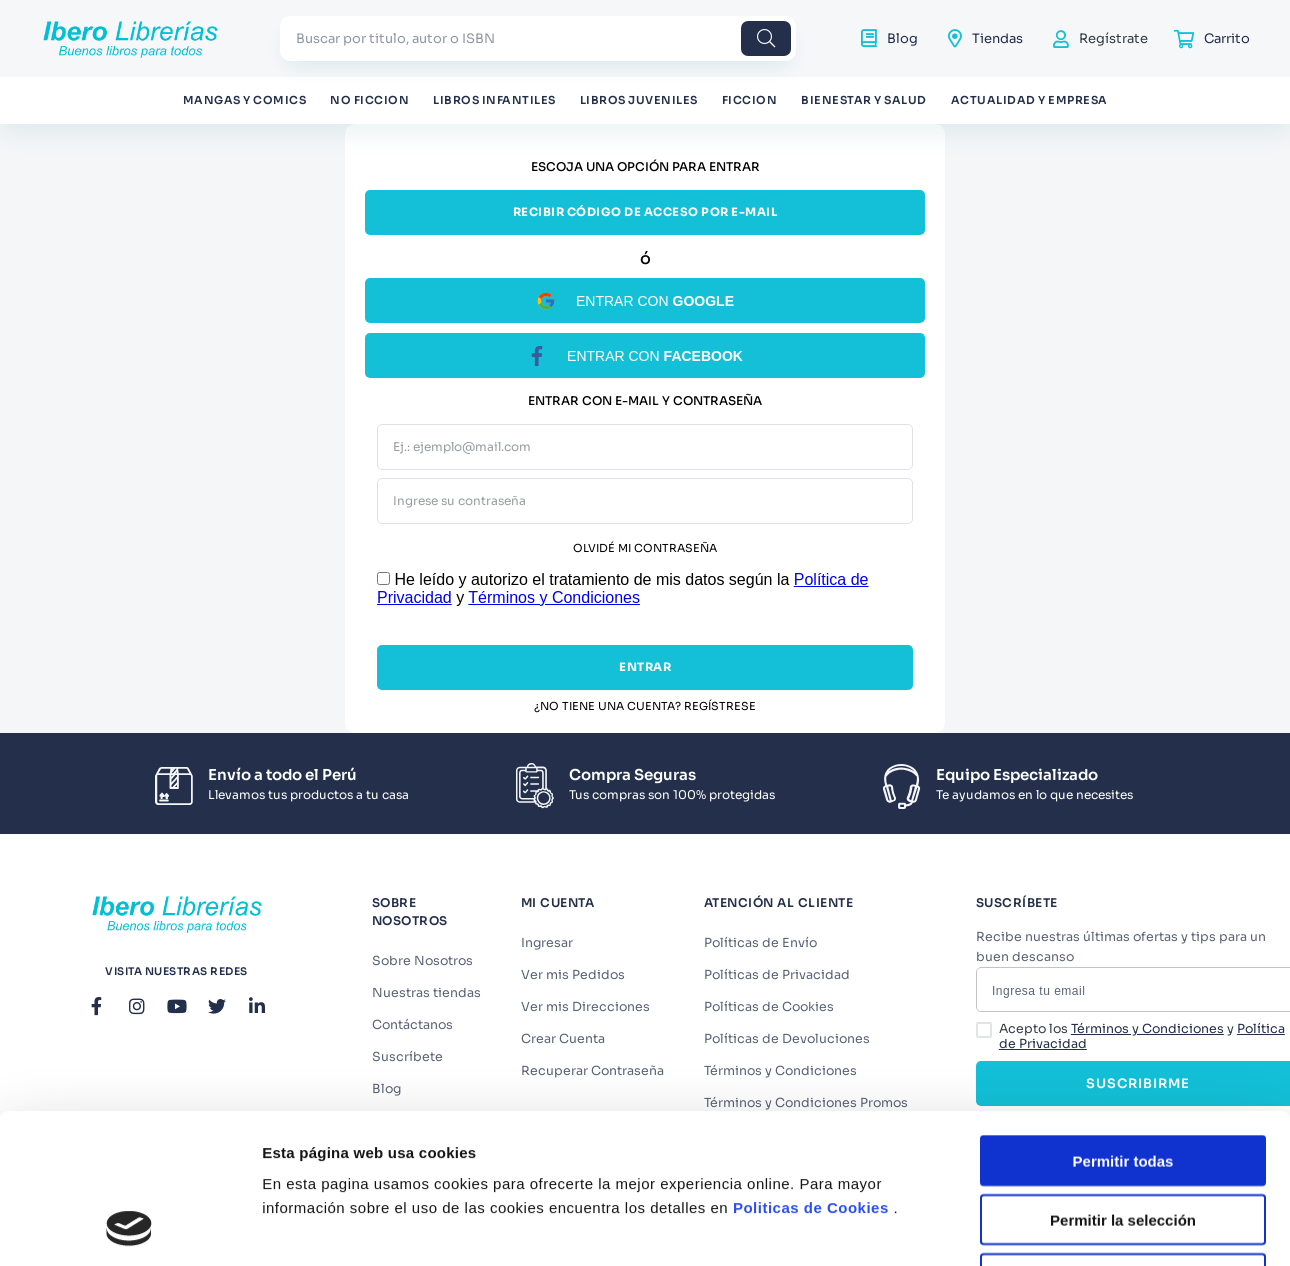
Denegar (1123, 1101)
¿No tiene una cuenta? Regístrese (645, 706)
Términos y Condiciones (554, 597)
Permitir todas (1123, 983)
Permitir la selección (1123, 1042)
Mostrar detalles (1082, 1189)
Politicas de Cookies (811, 1031)
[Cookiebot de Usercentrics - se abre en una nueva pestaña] (129, 1190)
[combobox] (538, 38)
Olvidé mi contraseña (645, 548)
